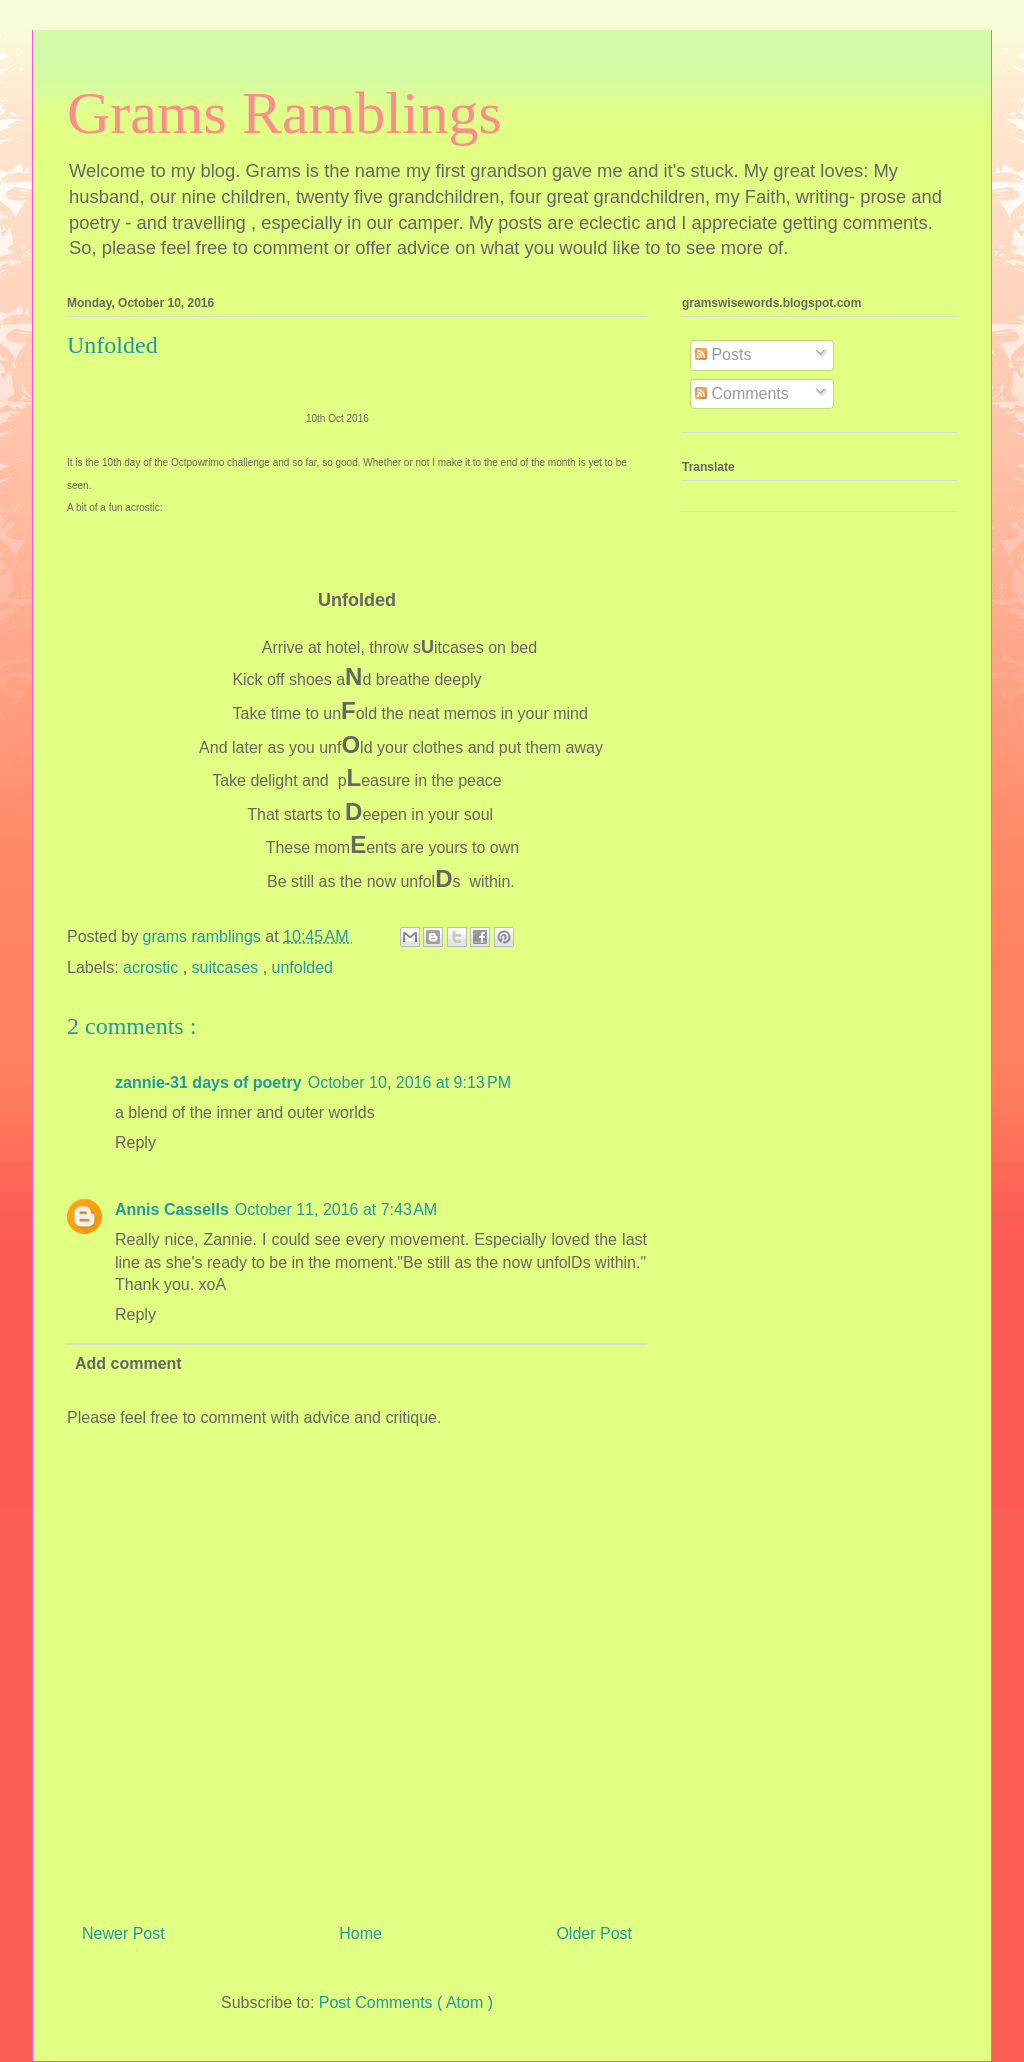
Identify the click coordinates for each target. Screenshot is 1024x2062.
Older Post (594, 1933)
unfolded (302, 967)
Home (360, 1933)
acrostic (153, 967)
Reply (135, 1142)
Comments (742, 393)
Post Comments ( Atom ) (406, 2002)
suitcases (227, 967)
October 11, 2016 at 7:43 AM (336, 1209)
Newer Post (123, 1933)
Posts (723, 354)
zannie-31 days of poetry (208, 1082)
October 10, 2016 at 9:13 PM (409, 1082)
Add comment (128, 1363)
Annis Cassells (172, 1209)
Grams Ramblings (284, 113)
